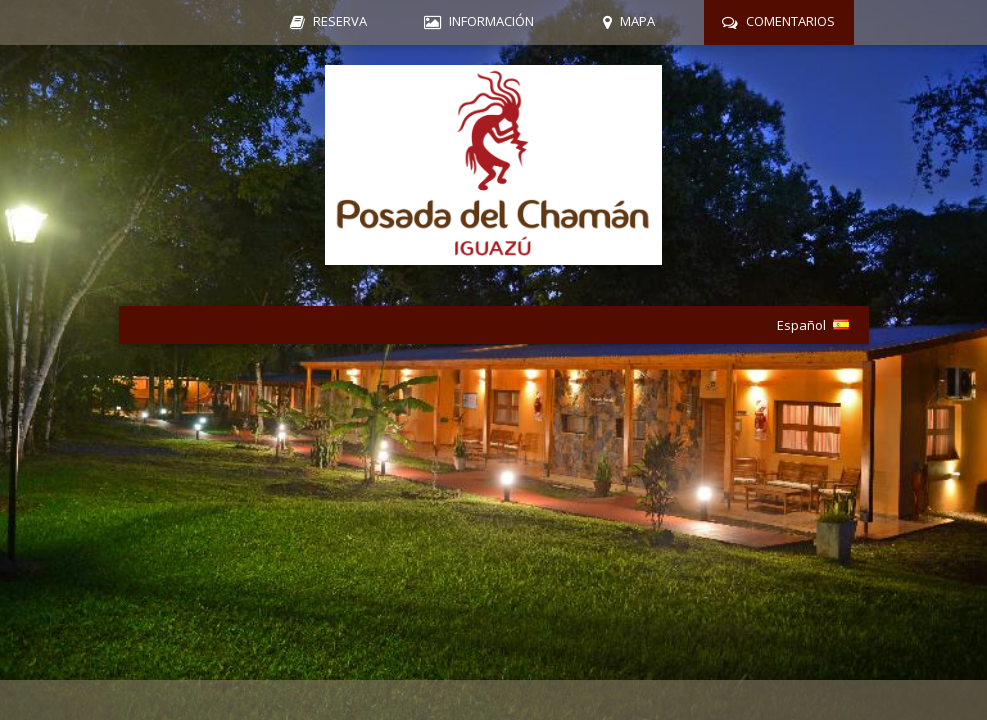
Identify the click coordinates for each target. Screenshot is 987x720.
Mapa (637, 21)
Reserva (340, 21)
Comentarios (790, 21)
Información (491, 21)
